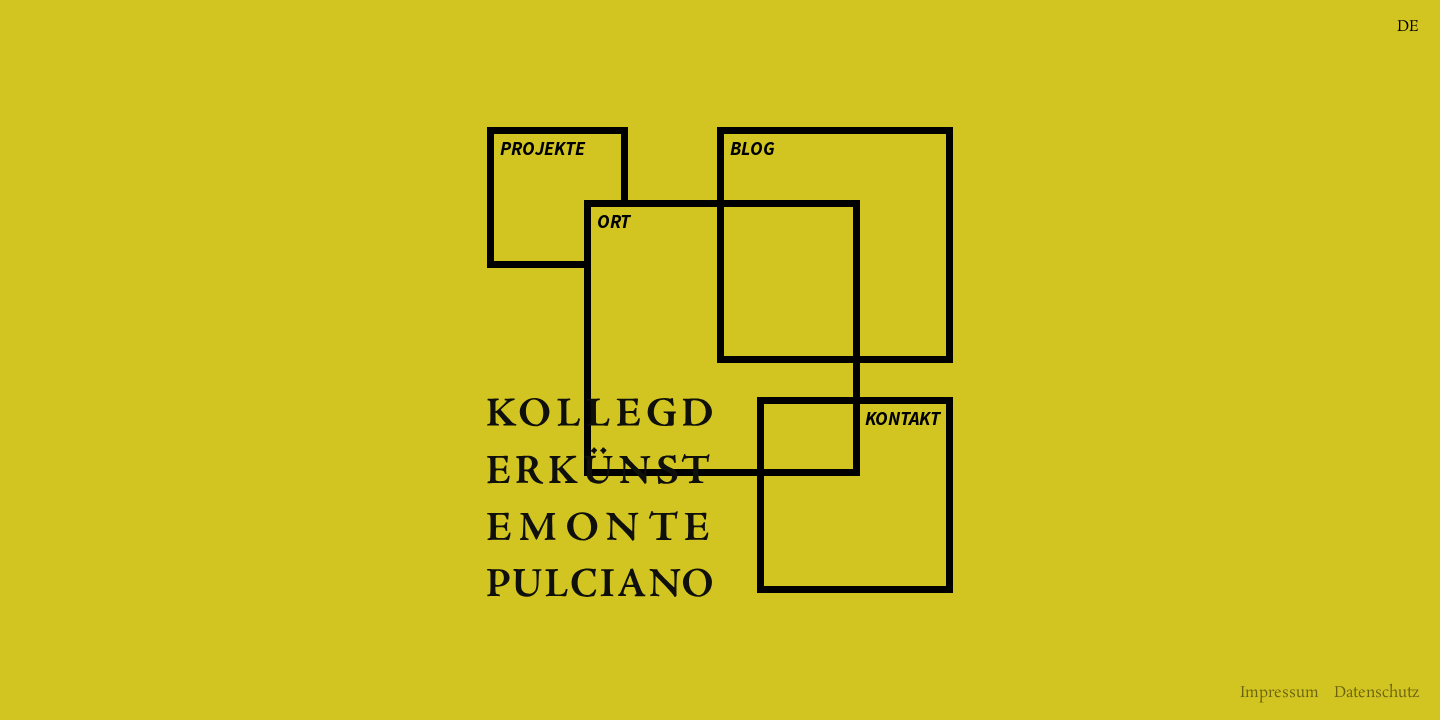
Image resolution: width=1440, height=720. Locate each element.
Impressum (1279, 692)
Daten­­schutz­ (1377, 692)
